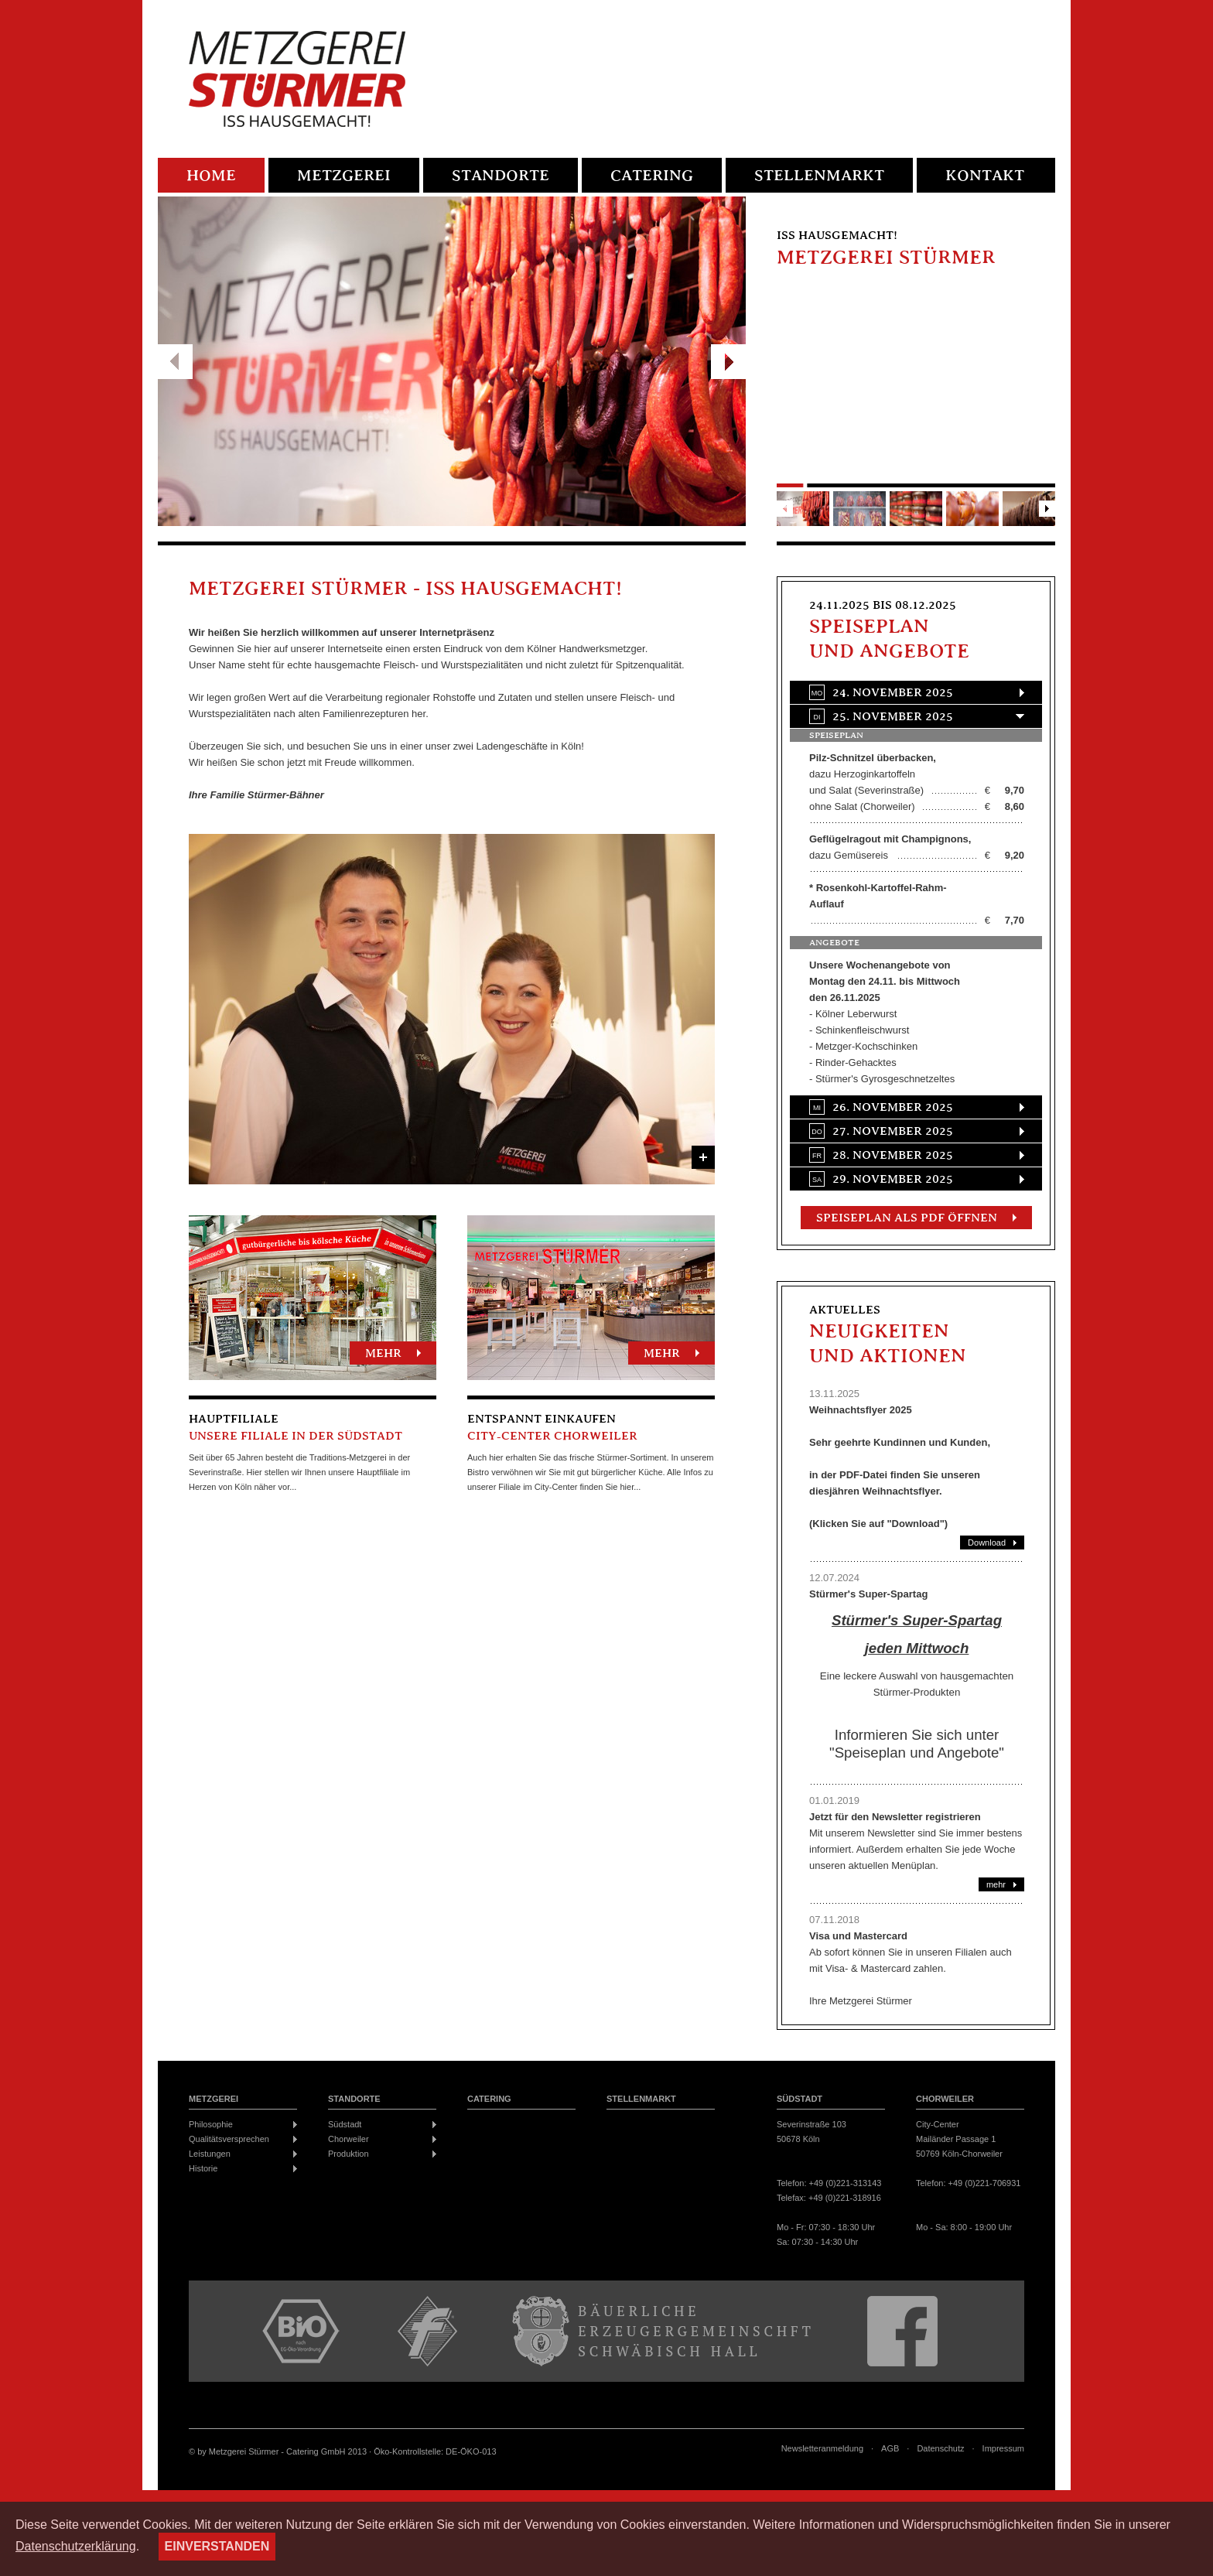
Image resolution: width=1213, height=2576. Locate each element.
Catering (651, 175)
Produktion (348, 2153)
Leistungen (210, 2153)
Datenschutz (940, 2448)
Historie (203, 2168)
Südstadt (344, 2124)
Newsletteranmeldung (822, 2448)
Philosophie (211, 2124)
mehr (383, 1354)
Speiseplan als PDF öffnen (906, 1218)
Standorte (500, 175)
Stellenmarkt (819, 175)
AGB (890, 2448)
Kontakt (984, 175)
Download (987, 1542)
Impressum (1003, 2448)
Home (211, 175)
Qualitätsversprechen (229, 2139)
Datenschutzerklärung (75, 2546)
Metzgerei (344, 175)
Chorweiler (348, 2139)
